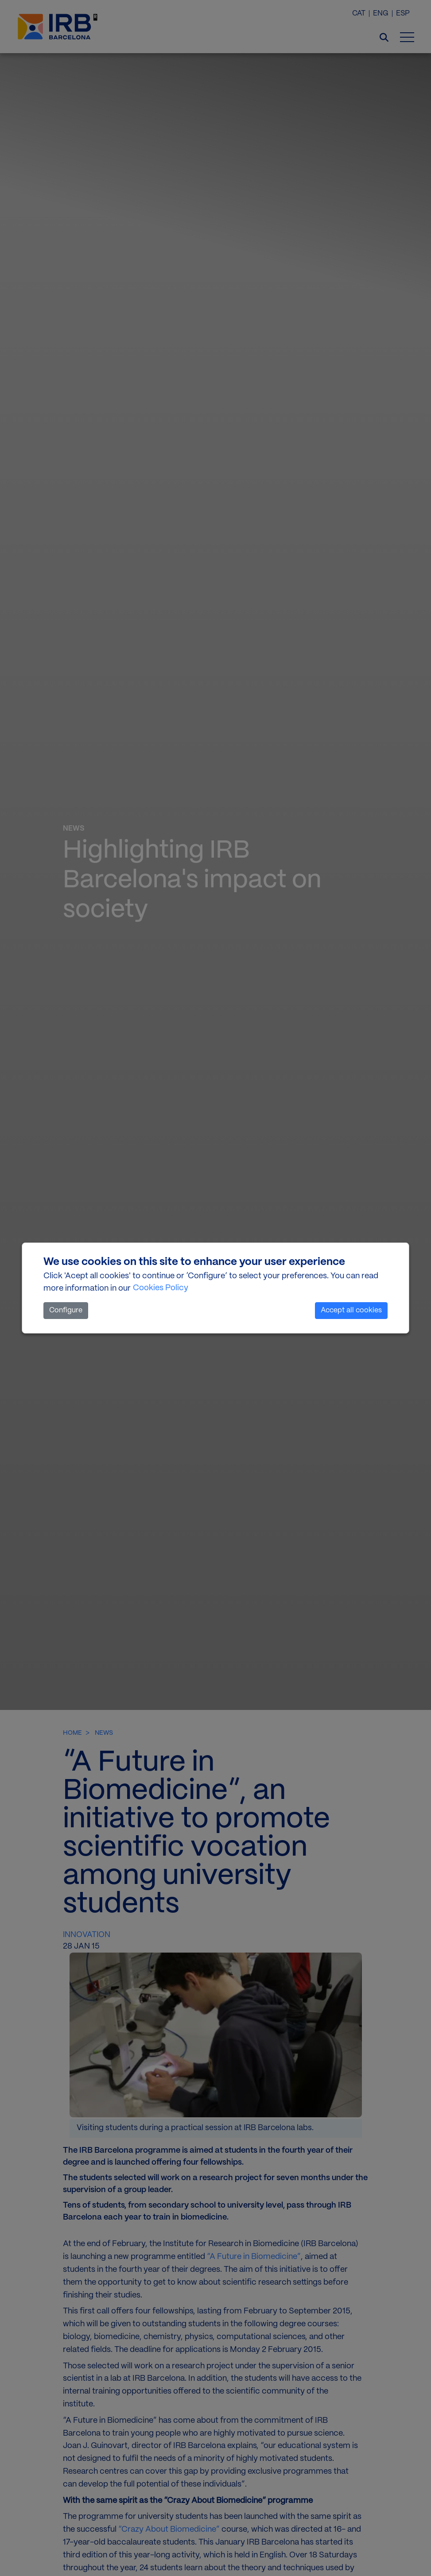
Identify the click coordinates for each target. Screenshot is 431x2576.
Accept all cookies (351, 1310)
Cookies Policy (160, 1288)
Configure (65, 1310)
